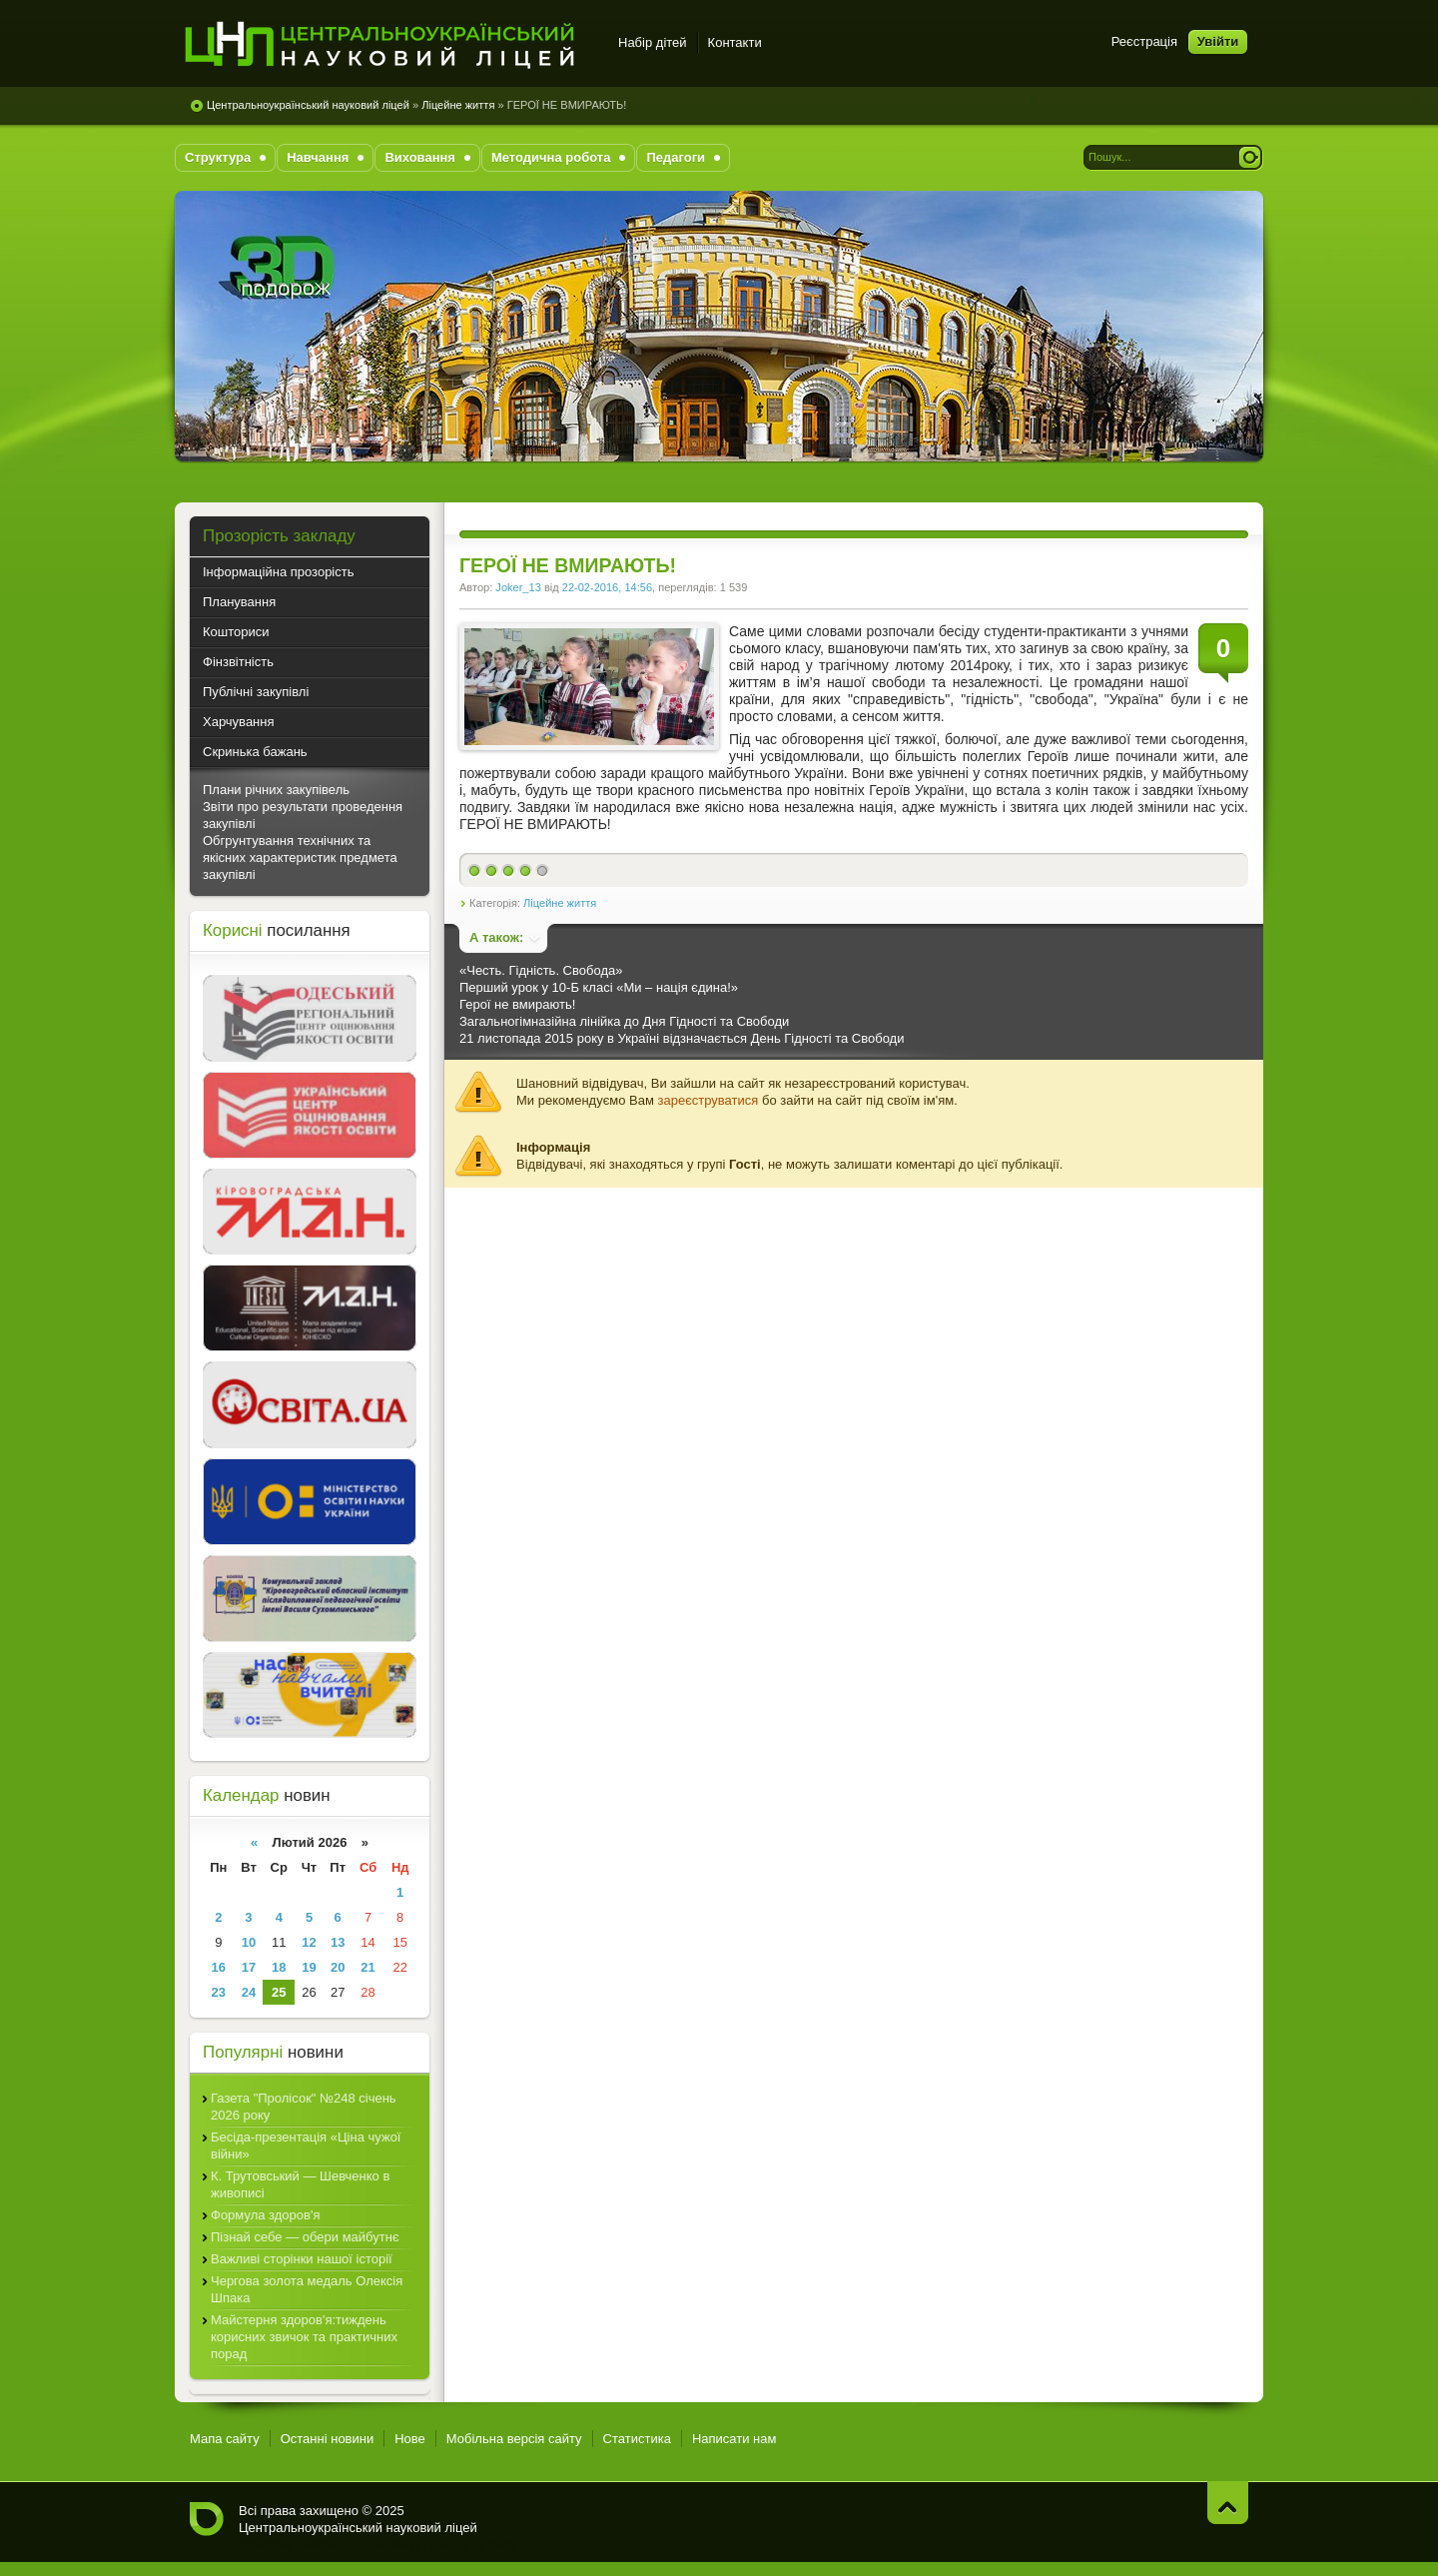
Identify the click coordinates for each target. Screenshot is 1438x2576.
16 (219, 1967)
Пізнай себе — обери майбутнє (305, 2236)
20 (338, 1967)
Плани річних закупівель (276, 789)
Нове (409, 2438)
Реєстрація (1144, 41)
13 (338, 1942)
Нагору (1227, 2502)
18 (279, 1967)
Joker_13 (517, 587)
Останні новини (327, 2438)
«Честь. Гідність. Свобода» (540, 970)
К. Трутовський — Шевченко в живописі (300, 2184)
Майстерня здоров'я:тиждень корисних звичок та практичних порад (304, 2336)
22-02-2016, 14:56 (607, 587)
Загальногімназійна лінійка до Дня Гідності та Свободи (624, 1021)
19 (309, 1967)
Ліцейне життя (457, 105)
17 (249, 1967)
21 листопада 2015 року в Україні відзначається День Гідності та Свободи (681, 1038)
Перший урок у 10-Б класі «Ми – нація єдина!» (598, 987)
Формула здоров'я (265, 2214)
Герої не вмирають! (517, 1004)
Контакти (735, 42)
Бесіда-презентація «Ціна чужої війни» (305, 2145)
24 (249, 1992)
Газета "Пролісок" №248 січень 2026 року (303, 2107)
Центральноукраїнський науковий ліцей (308, 105)
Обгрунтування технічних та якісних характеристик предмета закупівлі (300, 857)
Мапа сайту (225, 2438)
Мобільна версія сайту (514, 2438)
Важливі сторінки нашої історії (301, 2258)
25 (279, 1992)
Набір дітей (652, 42)
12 (309, 1942)
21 (367, 1967)
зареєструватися (708, 1100)
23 (219, 1992)
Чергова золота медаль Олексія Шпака (306, 2289)
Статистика (637, 2438)
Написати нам (734, 2438)
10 (249, 1942)
